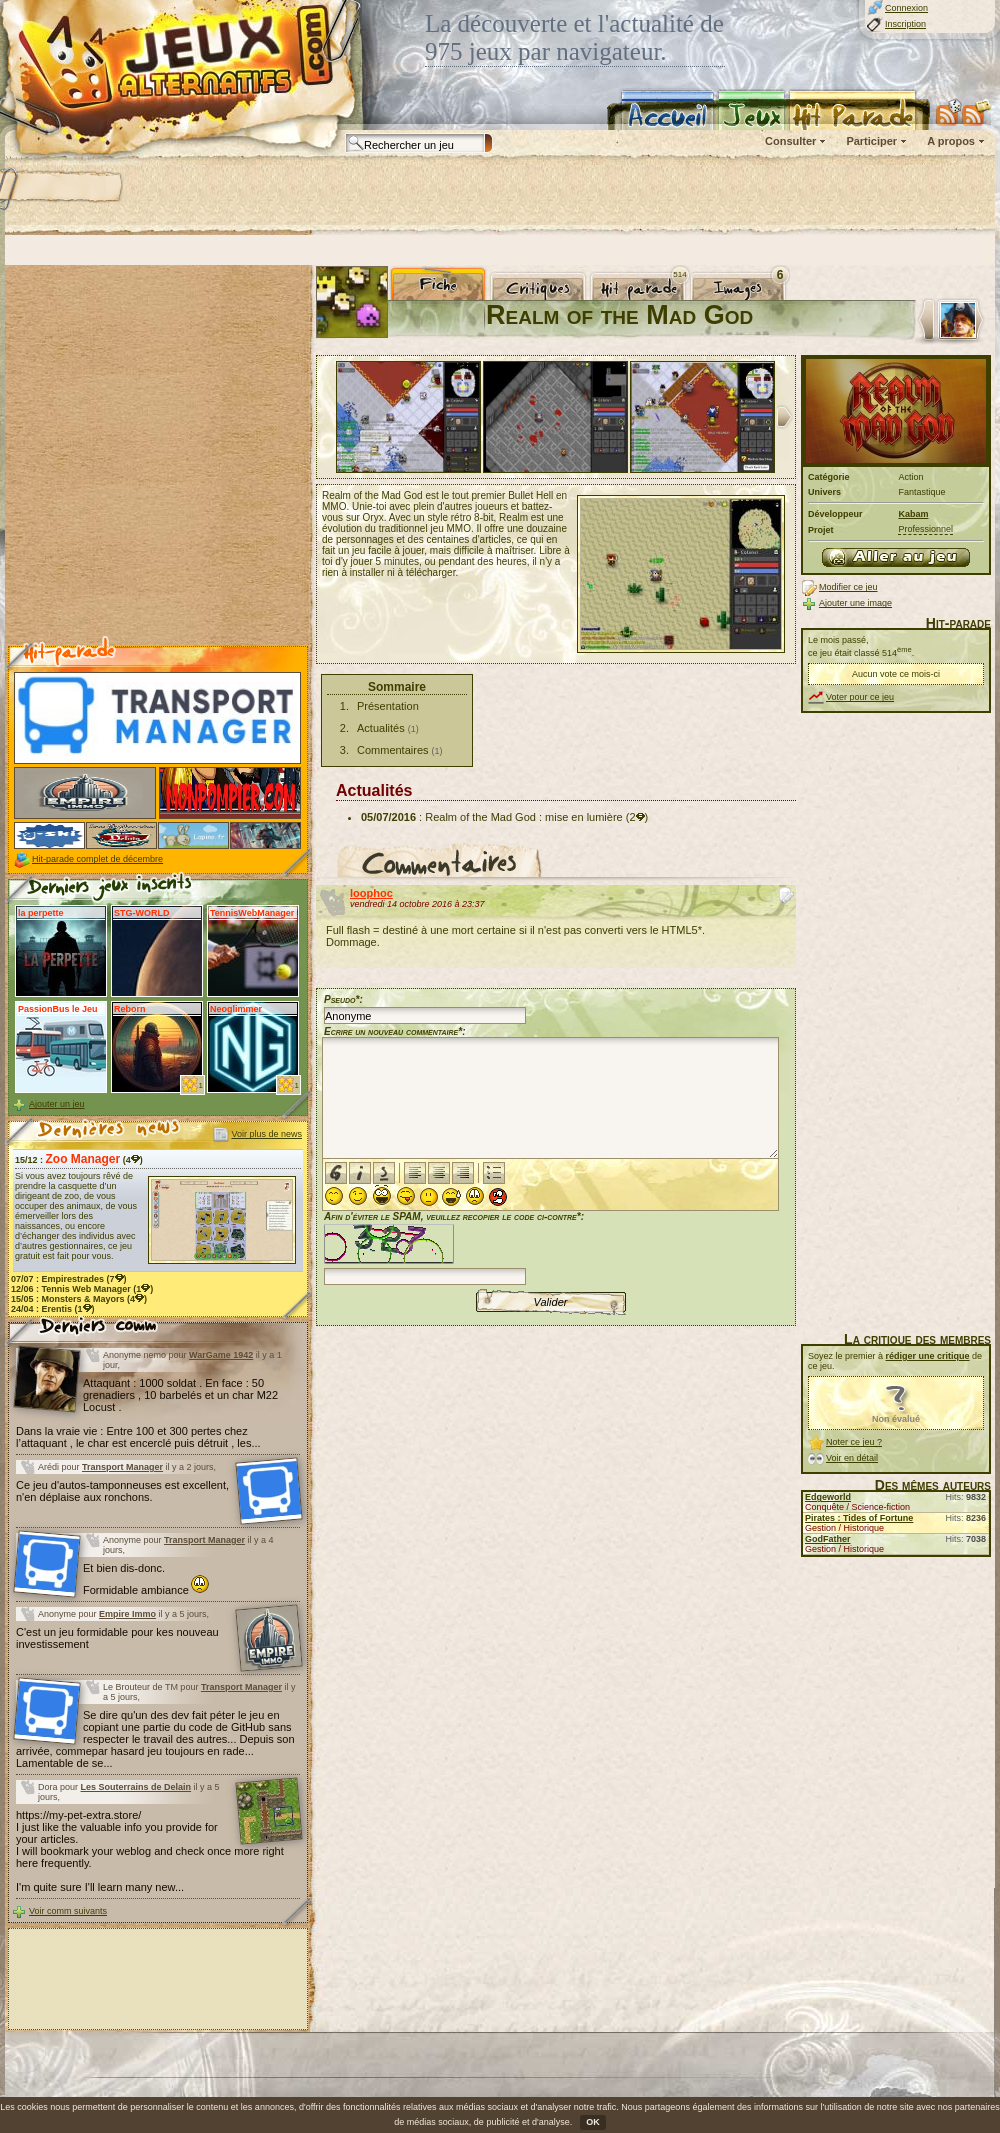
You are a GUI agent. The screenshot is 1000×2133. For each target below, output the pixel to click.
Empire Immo (127, 1614)
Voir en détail (852, 1458)
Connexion (906, 8)
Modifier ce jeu (848, 587)
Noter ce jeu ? (854, 1442)
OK (593, 2122)
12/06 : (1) (82, 1289)
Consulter (790, 141)
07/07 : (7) (69, 1279)
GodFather (828, 1539)
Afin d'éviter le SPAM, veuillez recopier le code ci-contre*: (454, 1246)
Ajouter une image (855, 603)
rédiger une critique (928, 1356)
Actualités (381, 728)
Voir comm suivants (68, 1911)
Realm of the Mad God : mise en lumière (523, 817)
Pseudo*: (343, 999)
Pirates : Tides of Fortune (859, 1518)
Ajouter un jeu (57, 1104)
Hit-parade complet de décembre (97, 859)
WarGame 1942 (221, 1355)
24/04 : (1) (53, 1309)
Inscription (905, 24)
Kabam (913, 514)
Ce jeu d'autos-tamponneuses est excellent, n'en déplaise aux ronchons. (122, 1491)
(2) (637, 817)
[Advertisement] (257, 195)
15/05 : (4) (79, 1299)
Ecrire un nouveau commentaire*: (395, 1031)
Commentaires (393, 750)
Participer (871, 141)
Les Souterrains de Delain (136, 1787)
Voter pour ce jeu (860, 697)
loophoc (371, 893)
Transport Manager (122, 1467)
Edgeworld (828, 1497)
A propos (951, 141)
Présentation (388, 706)
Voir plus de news (266, 1134)
